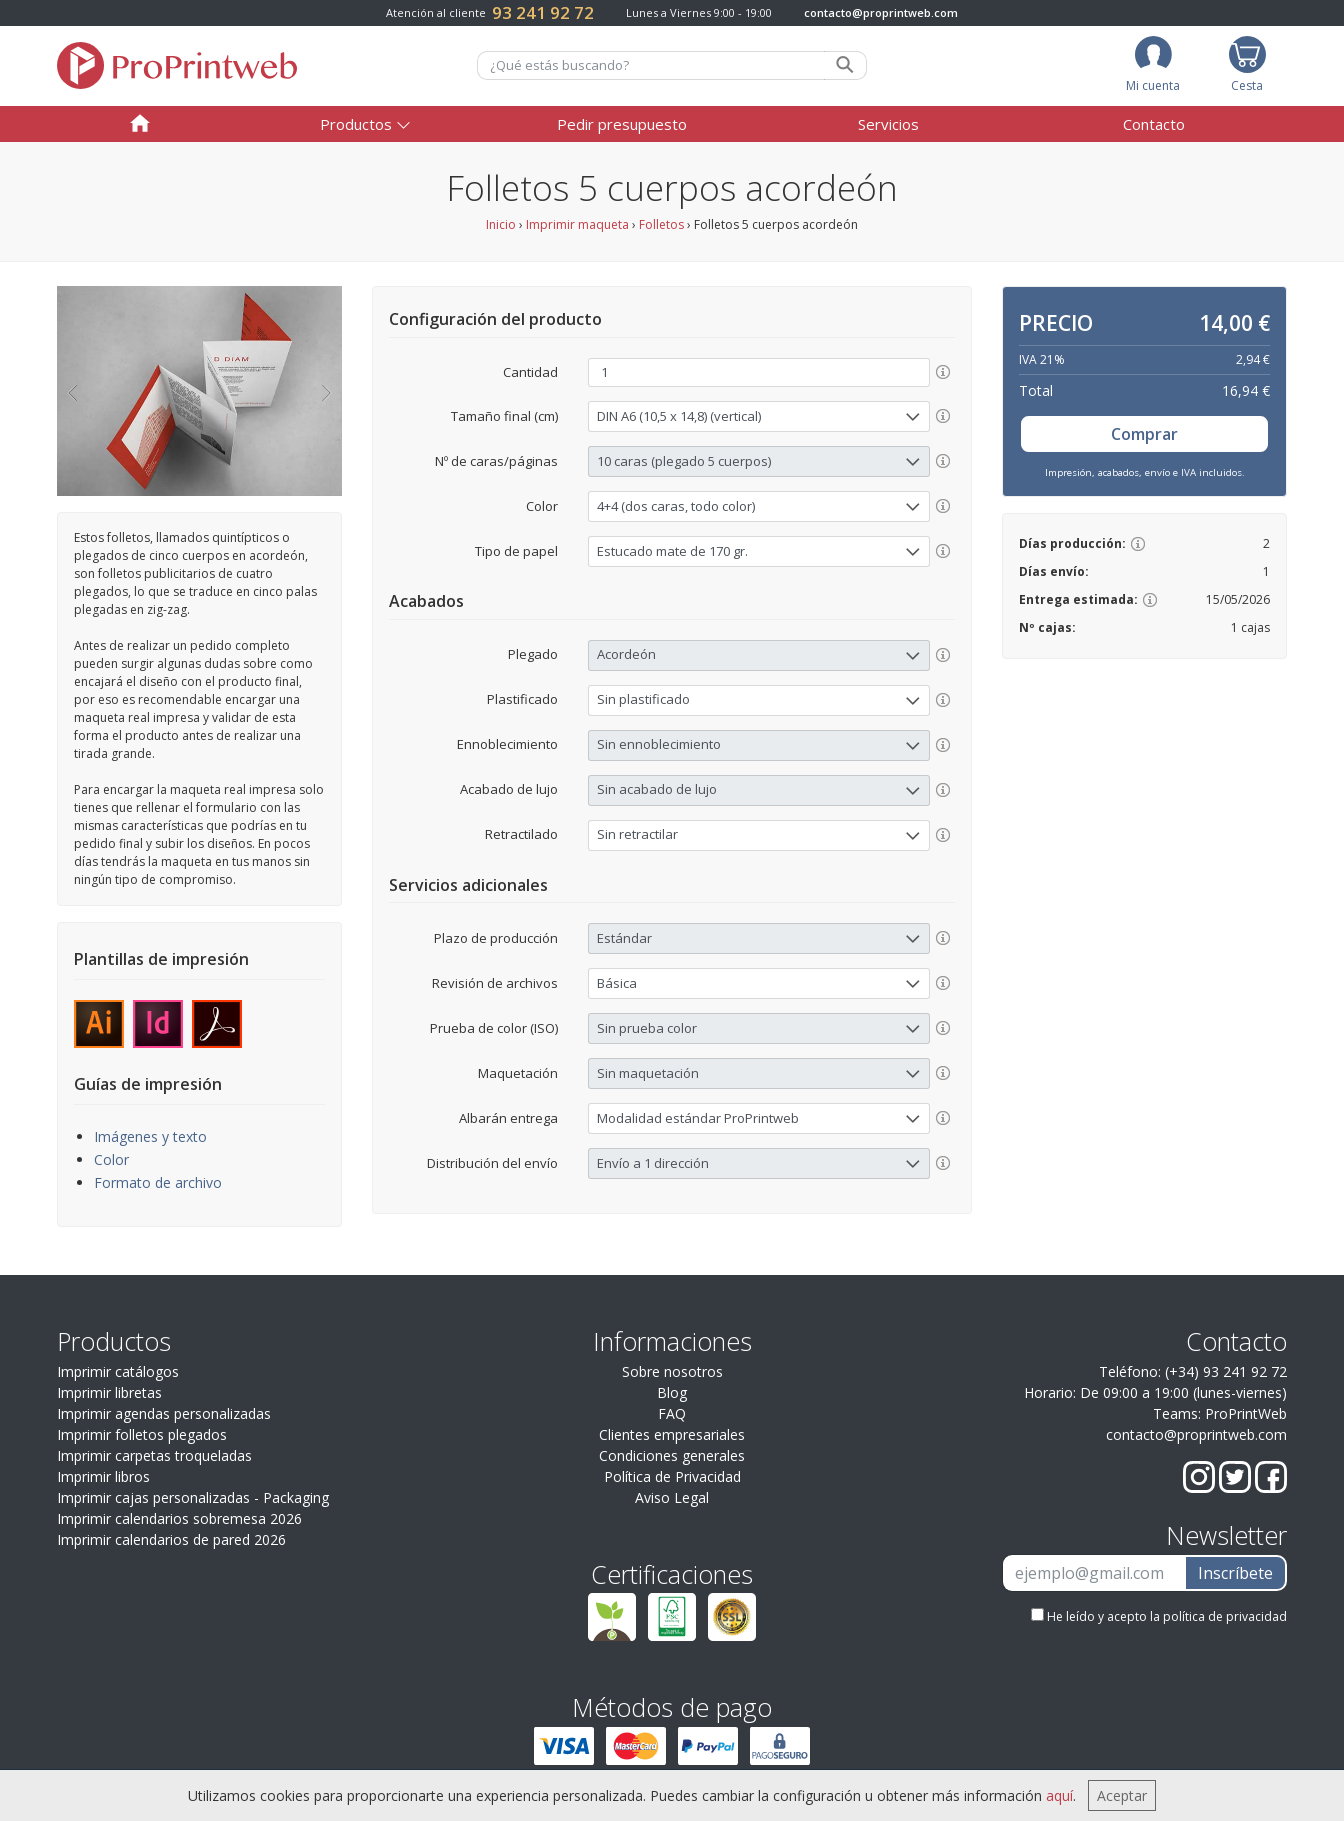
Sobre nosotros (672, 1371)
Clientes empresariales (672, 1434)
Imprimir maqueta (577, 224)
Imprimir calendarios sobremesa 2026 (179, 1518)
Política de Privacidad (672, 1476)
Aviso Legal (672, 1497)
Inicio (501, 224)
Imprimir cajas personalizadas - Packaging (193, 1497)
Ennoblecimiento (507, 744)
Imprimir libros (103, 1476)
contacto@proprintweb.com (881, 12)
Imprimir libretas (109, 1392)
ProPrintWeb (1246, 1413)
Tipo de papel (516, 551)
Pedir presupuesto (622, 124)
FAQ (672, 1413)
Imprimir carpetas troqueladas (154, 1455)
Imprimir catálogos (118, 1371)
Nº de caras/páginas (496, 461)
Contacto (1154, 124)
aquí (1059, 1795)
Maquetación (518, 1073)
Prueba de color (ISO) (494, 1028)
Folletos (661, 224)
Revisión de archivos (495, 983)
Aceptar (1122, 1795)
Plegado (533, 654)
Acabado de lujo (509, 789)
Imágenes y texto (150, 1136)
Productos (356, 124)
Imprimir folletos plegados (142, 1434)
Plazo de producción (496, 938)
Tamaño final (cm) (504, 416)
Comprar (1144, 434)
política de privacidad (1225, 1616)
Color (111, 1159)
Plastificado (522, 699)
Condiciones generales (672, 1455)
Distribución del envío (492, 1163)
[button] (72, 391)
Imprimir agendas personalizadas (164, 1413)
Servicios (888, 124)
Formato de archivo (158, 1182)
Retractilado (521, 834)
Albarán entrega (508, 1118)
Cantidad (530, 372)
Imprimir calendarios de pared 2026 (171, 1539)
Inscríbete (1235, 1573)
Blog (672, 1392)
